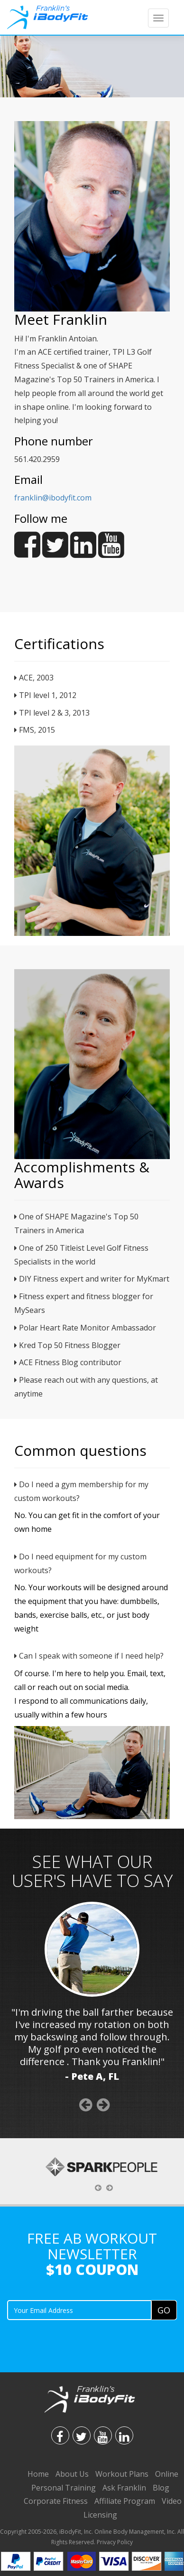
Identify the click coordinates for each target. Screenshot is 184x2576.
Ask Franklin (124, 2487)
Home (38, 2474)
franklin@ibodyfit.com (53, 497)
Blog (161, 2487)
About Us (72, 2474)
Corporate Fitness (56, 2501)
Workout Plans (121, 2474)
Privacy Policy (115, 2542)
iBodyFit (70, 2532)
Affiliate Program (124, 2501)
